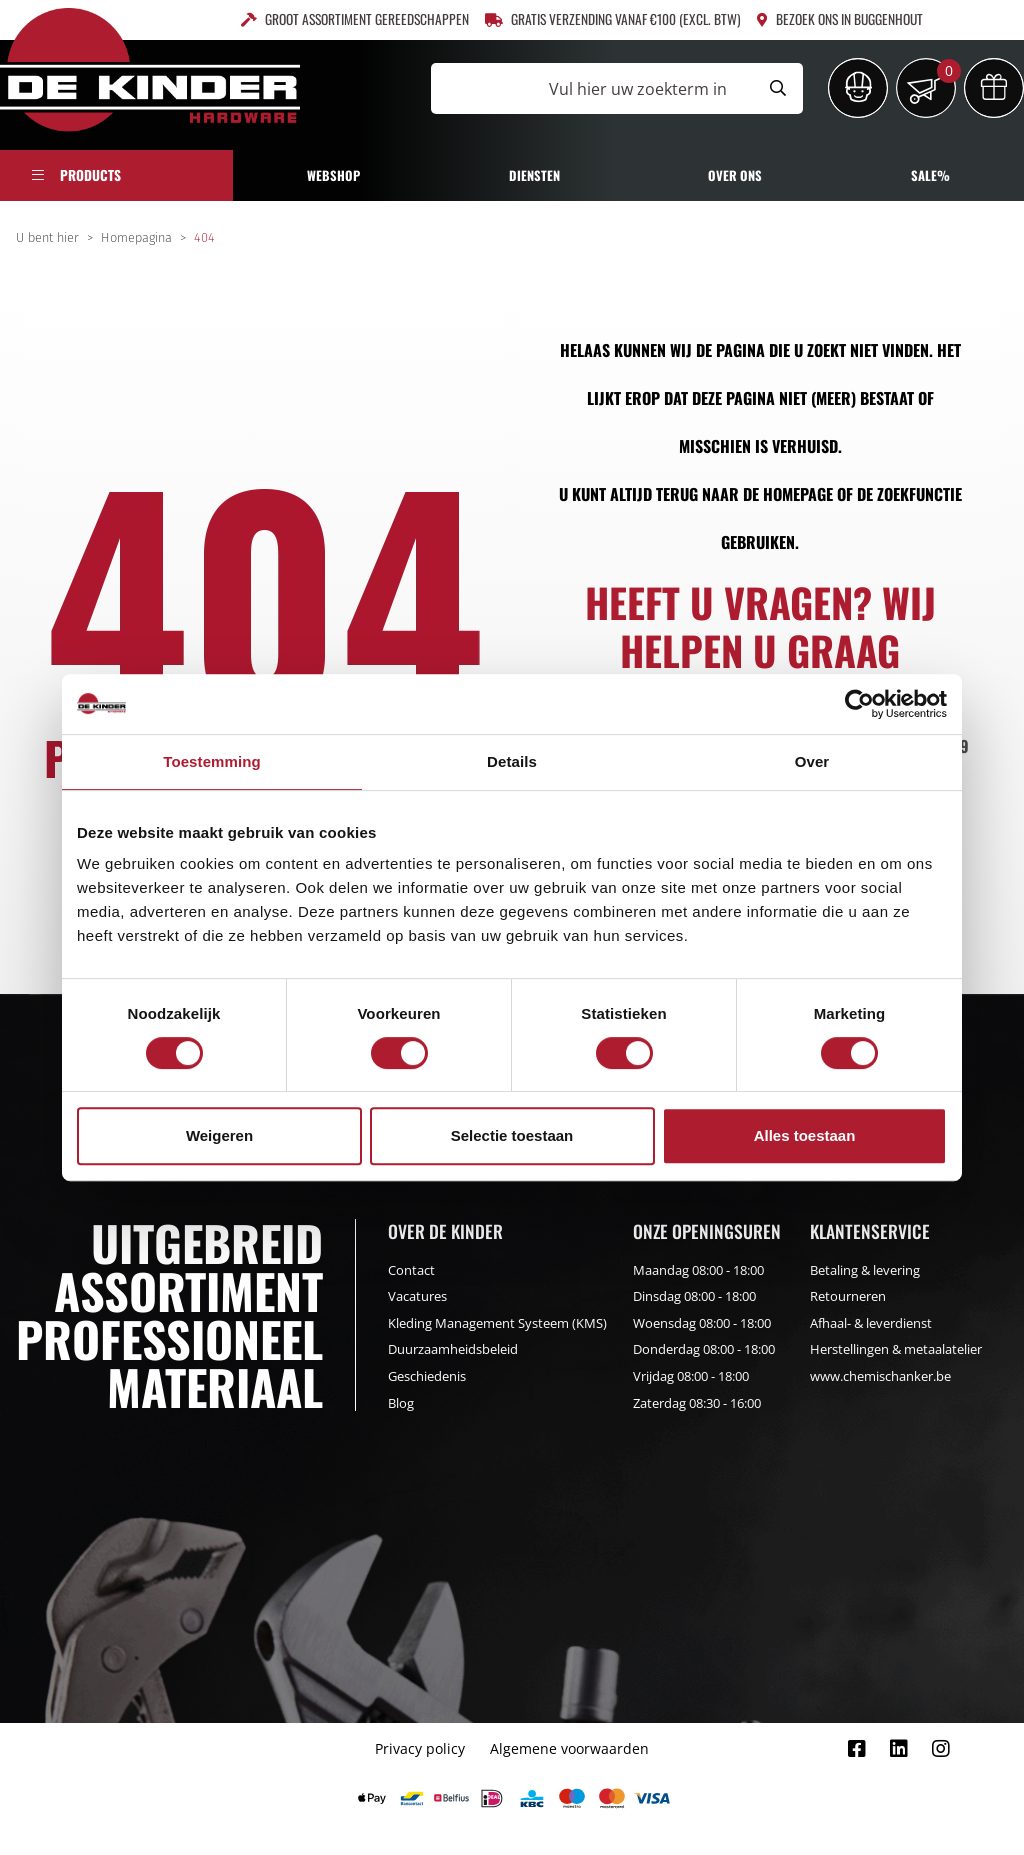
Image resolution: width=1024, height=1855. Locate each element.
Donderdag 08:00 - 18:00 (704, 1349)
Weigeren (219, 1135)
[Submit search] (778, 88)
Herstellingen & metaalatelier (896, 1349)
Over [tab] (812, 761)
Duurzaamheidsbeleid (453, 1349)
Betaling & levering (865, 1270)
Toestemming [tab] (212, 761)
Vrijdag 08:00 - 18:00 (691, 1376)
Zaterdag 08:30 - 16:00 (697, 1403)
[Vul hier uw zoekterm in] (592, 88)
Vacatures (417, 1296)
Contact (411, 1270)
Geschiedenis (427, 1376)
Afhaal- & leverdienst (871, 1323)
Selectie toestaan (512, 1135)
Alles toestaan (805, 1135)
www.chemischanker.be (880, 1376)
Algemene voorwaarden (569, 1748)
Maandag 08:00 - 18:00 (698, 1270)
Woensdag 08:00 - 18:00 (702, 1323)
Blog (401, 1403)
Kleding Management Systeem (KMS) (497, 1323)
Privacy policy (420, 1748)
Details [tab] (512, 761)
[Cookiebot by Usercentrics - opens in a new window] (859, 704)
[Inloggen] (858, 88)
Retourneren (848, 1296)
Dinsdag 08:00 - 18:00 (694, 1296)
